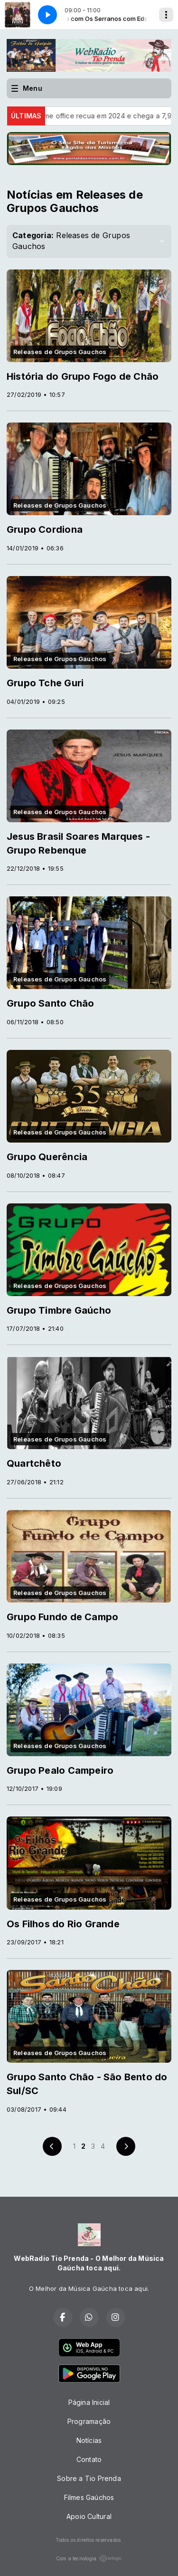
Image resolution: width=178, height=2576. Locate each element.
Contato (89, 2459)
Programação (89, 2421)
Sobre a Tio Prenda (89, 2478)
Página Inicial (89, 2402)
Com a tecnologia (89, 2558)
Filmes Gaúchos (89, 2497)
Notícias (89, 2440)
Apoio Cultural (89, 2516)
